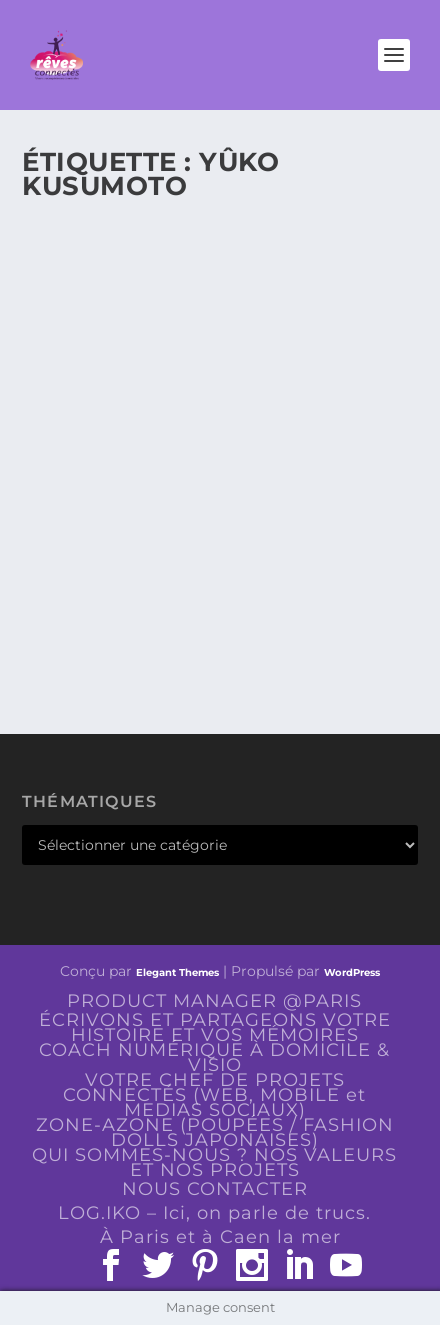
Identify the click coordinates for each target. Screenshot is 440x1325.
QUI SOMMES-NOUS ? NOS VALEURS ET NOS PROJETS (214, 1162)
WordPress (352, 972)
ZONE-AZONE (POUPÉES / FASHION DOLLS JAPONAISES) (215, 1132)
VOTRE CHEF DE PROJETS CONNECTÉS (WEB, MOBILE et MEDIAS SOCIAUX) (214, 1095)
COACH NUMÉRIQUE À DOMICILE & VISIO (214, 1057)
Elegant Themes (177, 972)
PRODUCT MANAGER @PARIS (214, 1001)
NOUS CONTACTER (215, 1189)
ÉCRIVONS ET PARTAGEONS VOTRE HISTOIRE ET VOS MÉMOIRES (215, 1027)
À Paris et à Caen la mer (220, 1237)
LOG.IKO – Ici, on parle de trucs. (214, 1213)
